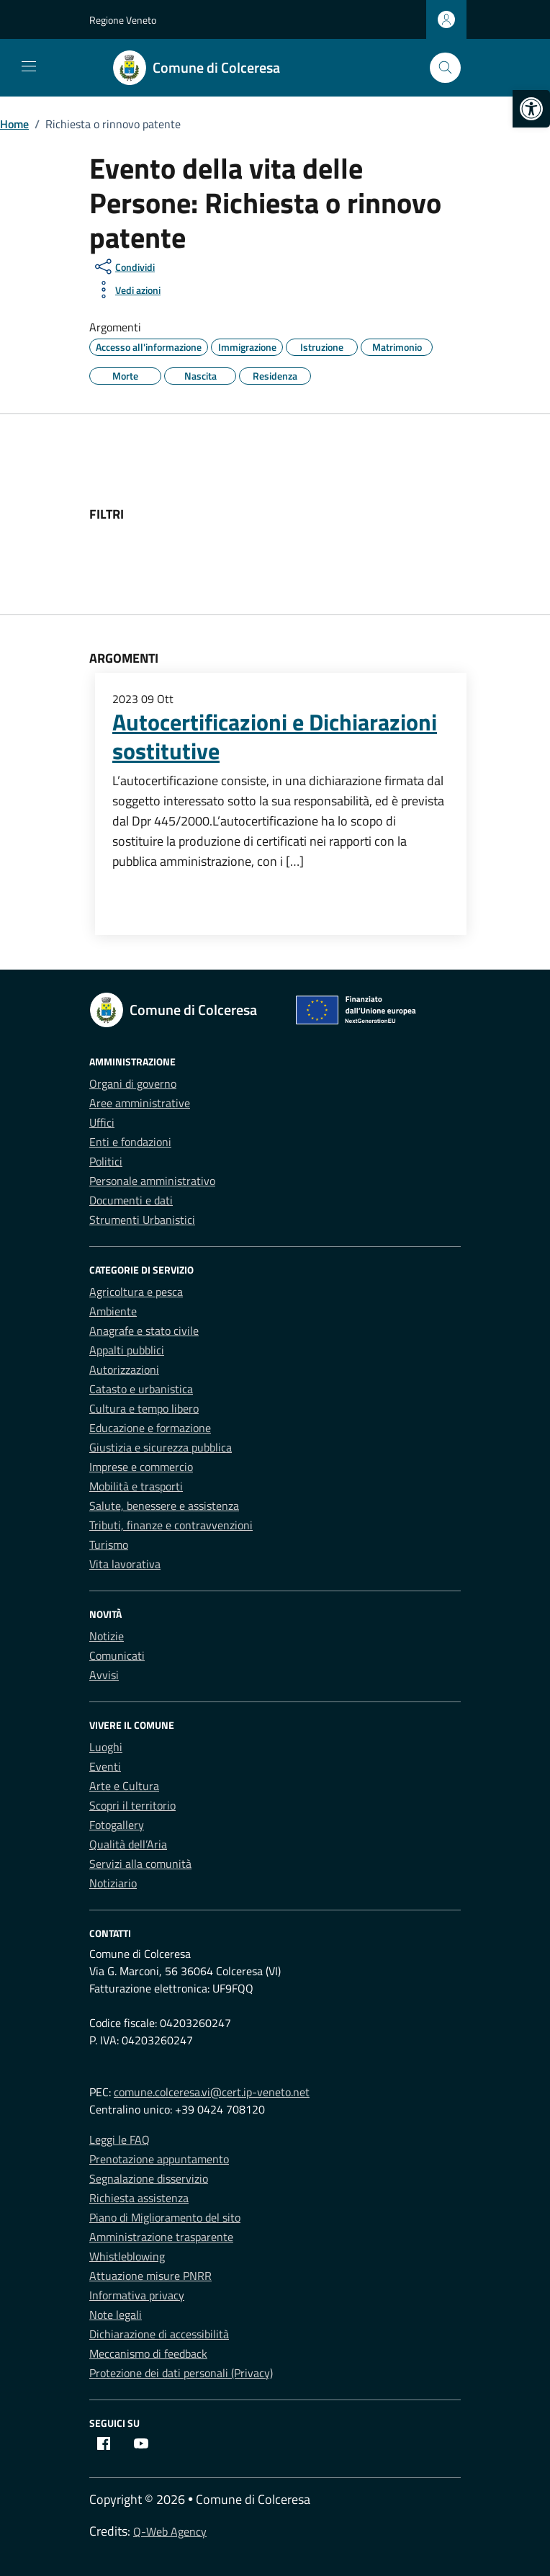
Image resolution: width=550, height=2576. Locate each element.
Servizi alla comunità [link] (140, 1863)
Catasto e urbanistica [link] (141, 1388)
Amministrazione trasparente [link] (161, 2236)
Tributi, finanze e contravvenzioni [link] (171, 1525)
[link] (531, 109)
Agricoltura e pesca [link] (136, 1291)
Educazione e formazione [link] (150, 1427)
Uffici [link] (101, 1122)
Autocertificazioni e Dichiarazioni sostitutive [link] (274, 736)
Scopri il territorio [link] (132, 1805)
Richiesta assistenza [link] (139, 2197)
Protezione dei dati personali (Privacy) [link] (181, 2373)
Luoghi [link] (105, 1747)
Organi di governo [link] (132, 1083)
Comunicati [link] (117, 1655)
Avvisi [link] (104, 1674)
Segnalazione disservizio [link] (148, 2178)
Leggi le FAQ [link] (119, 2139)
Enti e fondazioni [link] (130, 1141)
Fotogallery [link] (116, 1824)
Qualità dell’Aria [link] (128, 1844)
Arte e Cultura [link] (124, 1785)
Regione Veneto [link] (122, 19)
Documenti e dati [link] (131, 1200)
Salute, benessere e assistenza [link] (164, 1505)
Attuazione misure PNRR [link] (150, 2275)
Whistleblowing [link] (127, 2256)
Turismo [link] (108, 1544)
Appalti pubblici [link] (126, 1350)
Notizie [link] (106, 1636)
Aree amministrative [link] (139, 1103)
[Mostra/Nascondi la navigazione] (28, 66)
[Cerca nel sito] (445, 68)
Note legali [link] (115, 2314)
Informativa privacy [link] (136, 2295)
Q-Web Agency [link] (170, 2531)
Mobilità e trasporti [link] (136, 1486)
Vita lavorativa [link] (125, 1564)
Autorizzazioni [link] (124, 1369)
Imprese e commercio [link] (141, 1466)
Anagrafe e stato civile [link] (144, 1330)
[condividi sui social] (123, 266)
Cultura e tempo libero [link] (144, 1408)
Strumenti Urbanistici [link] (142, 1219)
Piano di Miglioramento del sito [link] (164, 2217)
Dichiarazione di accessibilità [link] (159, 2334)
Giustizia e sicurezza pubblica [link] (160, 1447)
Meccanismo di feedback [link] (148, 2353)
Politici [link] (105, 1161)
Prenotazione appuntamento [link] (159, 2159)
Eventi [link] (105, 1766)
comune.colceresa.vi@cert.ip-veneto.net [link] (212, 2092)
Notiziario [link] (113, 1883)
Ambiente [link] (113, 1311)
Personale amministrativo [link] (152, 1180)
